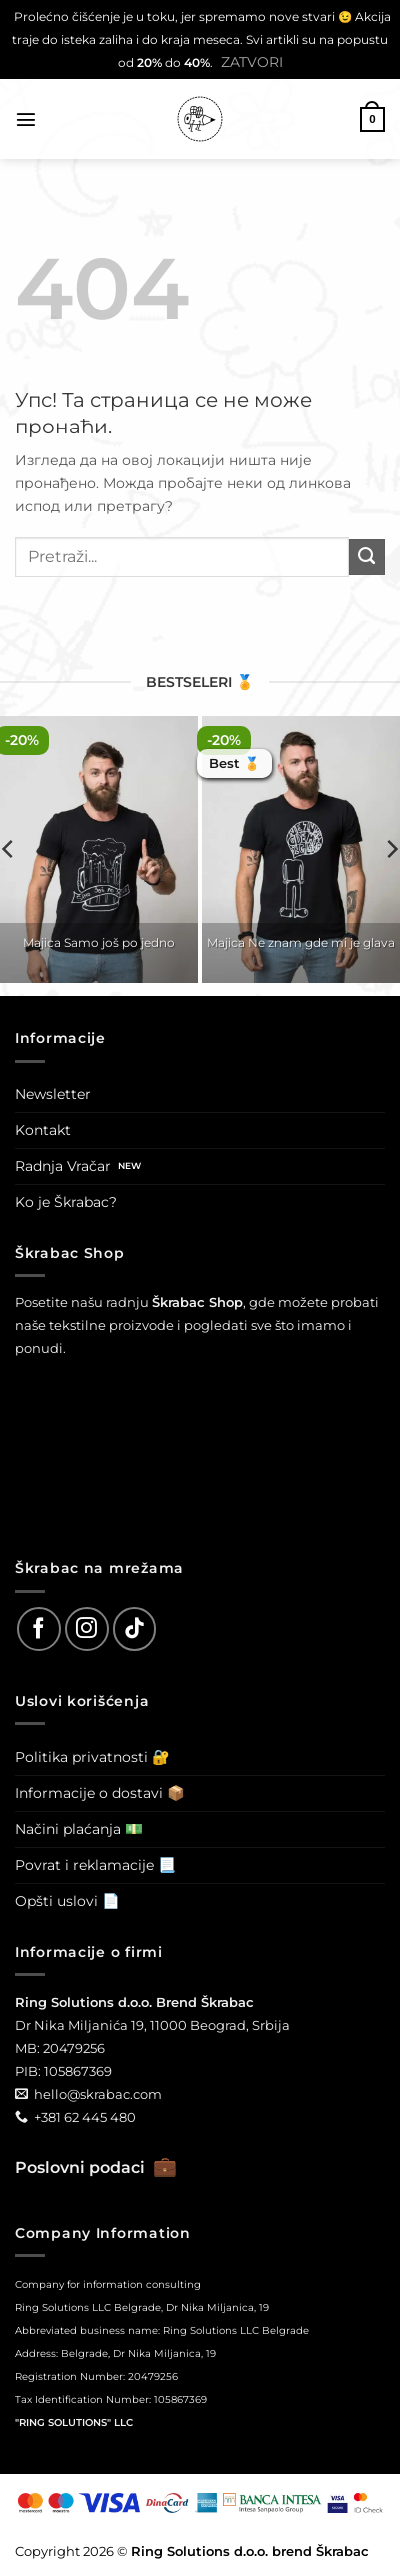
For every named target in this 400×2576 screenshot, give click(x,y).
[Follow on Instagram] (87, 1629)
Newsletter (53, 1094)
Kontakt (43, 1130)
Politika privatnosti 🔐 (92, 1757)
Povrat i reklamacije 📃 (95, 1865)
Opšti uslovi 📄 (67, 1901)
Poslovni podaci (96, 2167)
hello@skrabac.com (98, 2094)
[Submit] (367, 557)
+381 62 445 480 (85, 2117)
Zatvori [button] (252, 62)
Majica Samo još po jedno (99, 942)
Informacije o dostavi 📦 (100, 1793)
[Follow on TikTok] (135, 1629)
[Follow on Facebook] (39, 1629)
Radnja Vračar (63, 1166)
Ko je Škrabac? (66, 1202)
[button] (26, 119)
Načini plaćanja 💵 (79, 1829)
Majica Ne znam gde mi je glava (301, 942)
